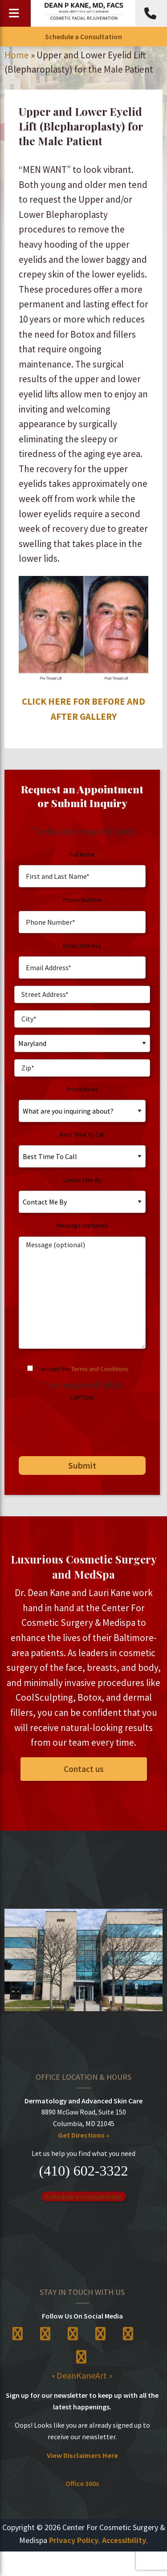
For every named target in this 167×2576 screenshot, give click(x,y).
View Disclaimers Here (82, 2455)
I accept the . (84, 1369)
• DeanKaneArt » (82, 2375)
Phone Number (82, 900)
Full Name (82, 854)
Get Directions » (84, 2135)
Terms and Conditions (100, 1369)
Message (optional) (82, 1225)
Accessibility (124, 2540)
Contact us (84, 1769)
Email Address (82, 946)
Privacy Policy (73, 2540)
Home (16, 55)
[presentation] (82, 1425)
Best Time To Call (82, 1135)
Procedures (82, 1089)
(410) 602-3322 (83, 2171)
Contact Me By (82, 1180)
